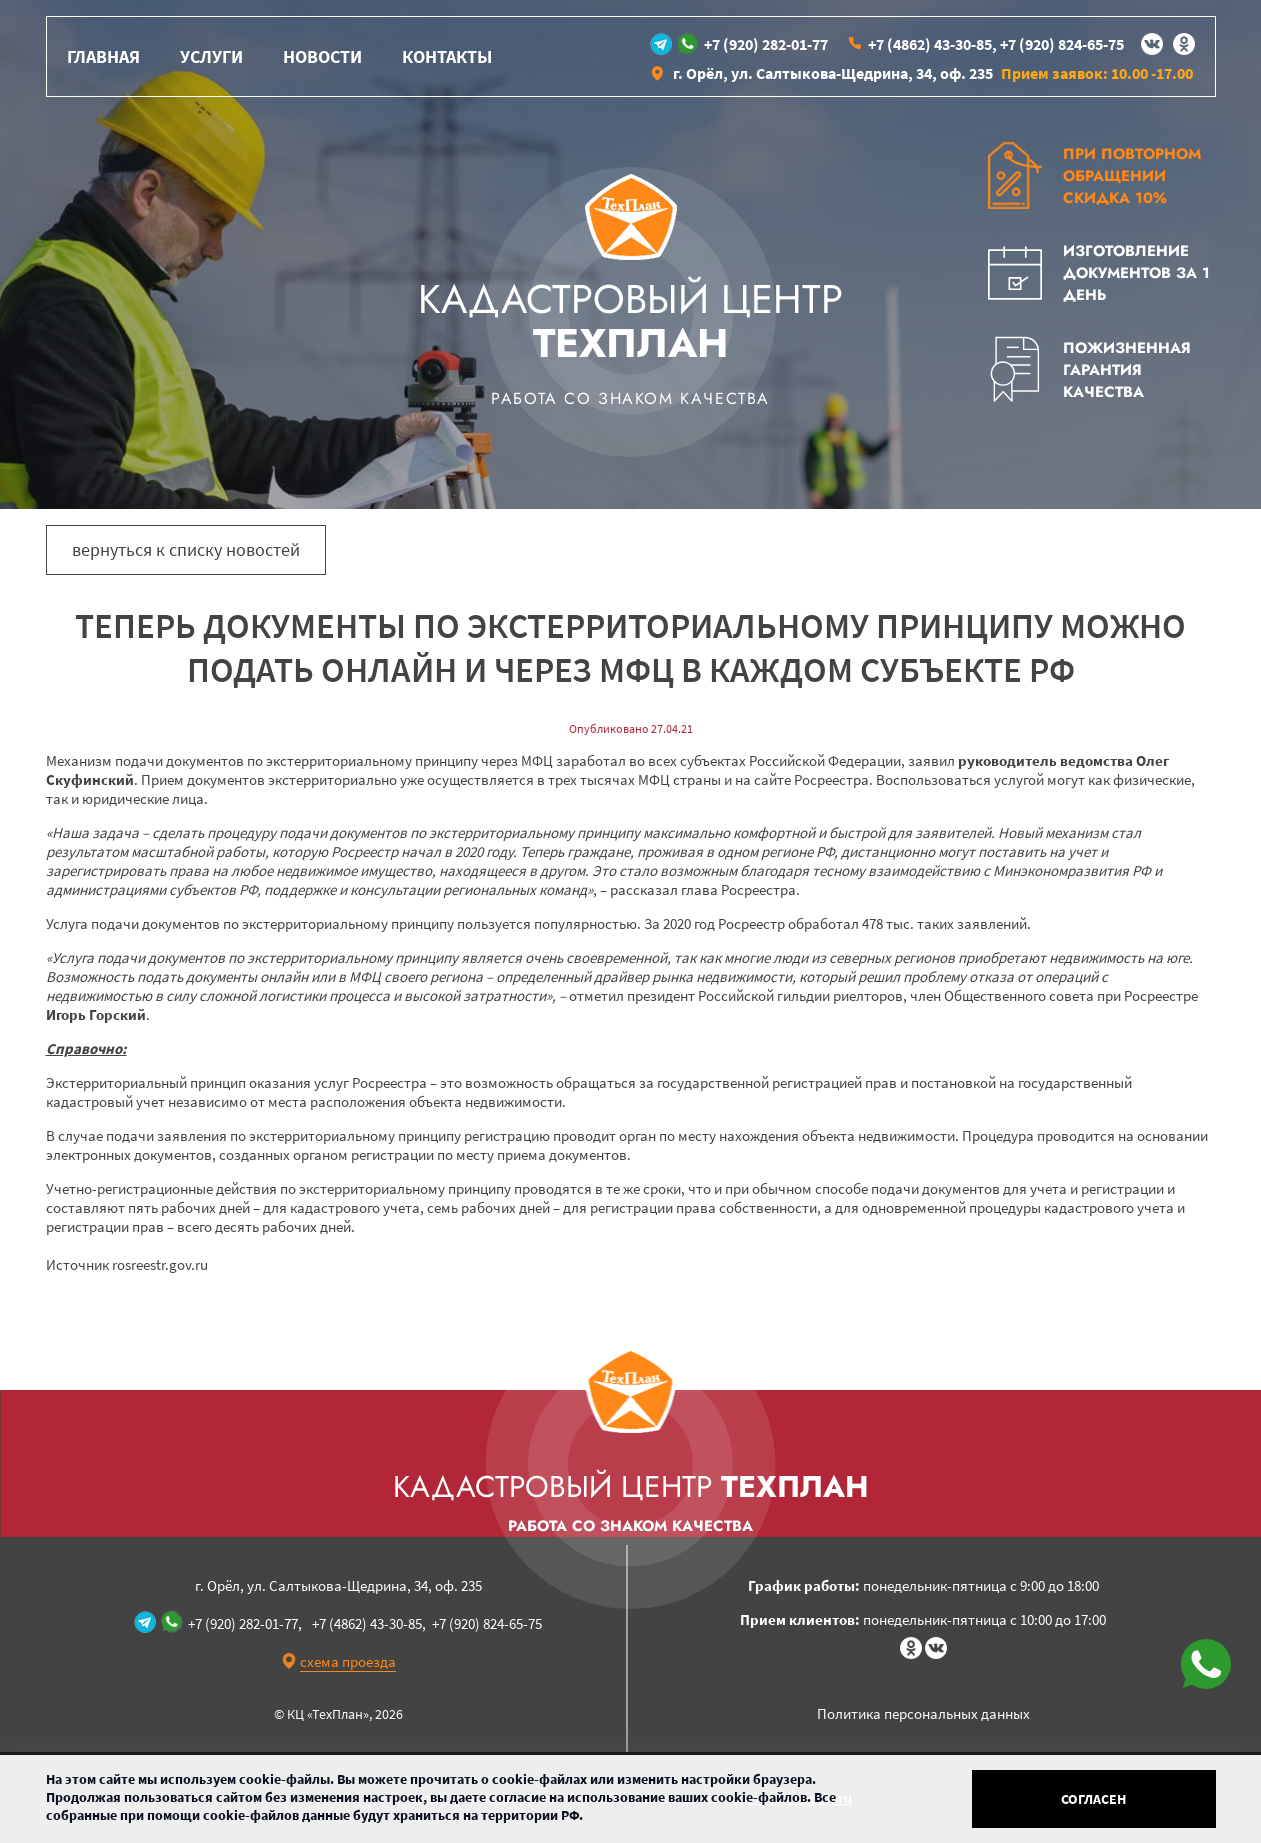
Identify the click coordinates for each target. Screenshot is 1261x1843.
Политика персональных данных (923, 1713)
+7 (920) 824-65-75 (1062, 44)
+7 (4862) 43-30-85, (932, 44)
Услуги (211, 56)
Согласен (1093, 1799)
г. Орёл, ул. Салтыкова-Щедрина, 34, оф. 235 (833, 73)
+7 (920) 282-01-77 (766, 44)
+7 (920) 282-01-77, (245, 1623)
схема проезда (348, 1661)
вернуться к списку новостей (186, 549)
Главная (103, 56)
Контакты (447, 56)
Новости (322, 56)
